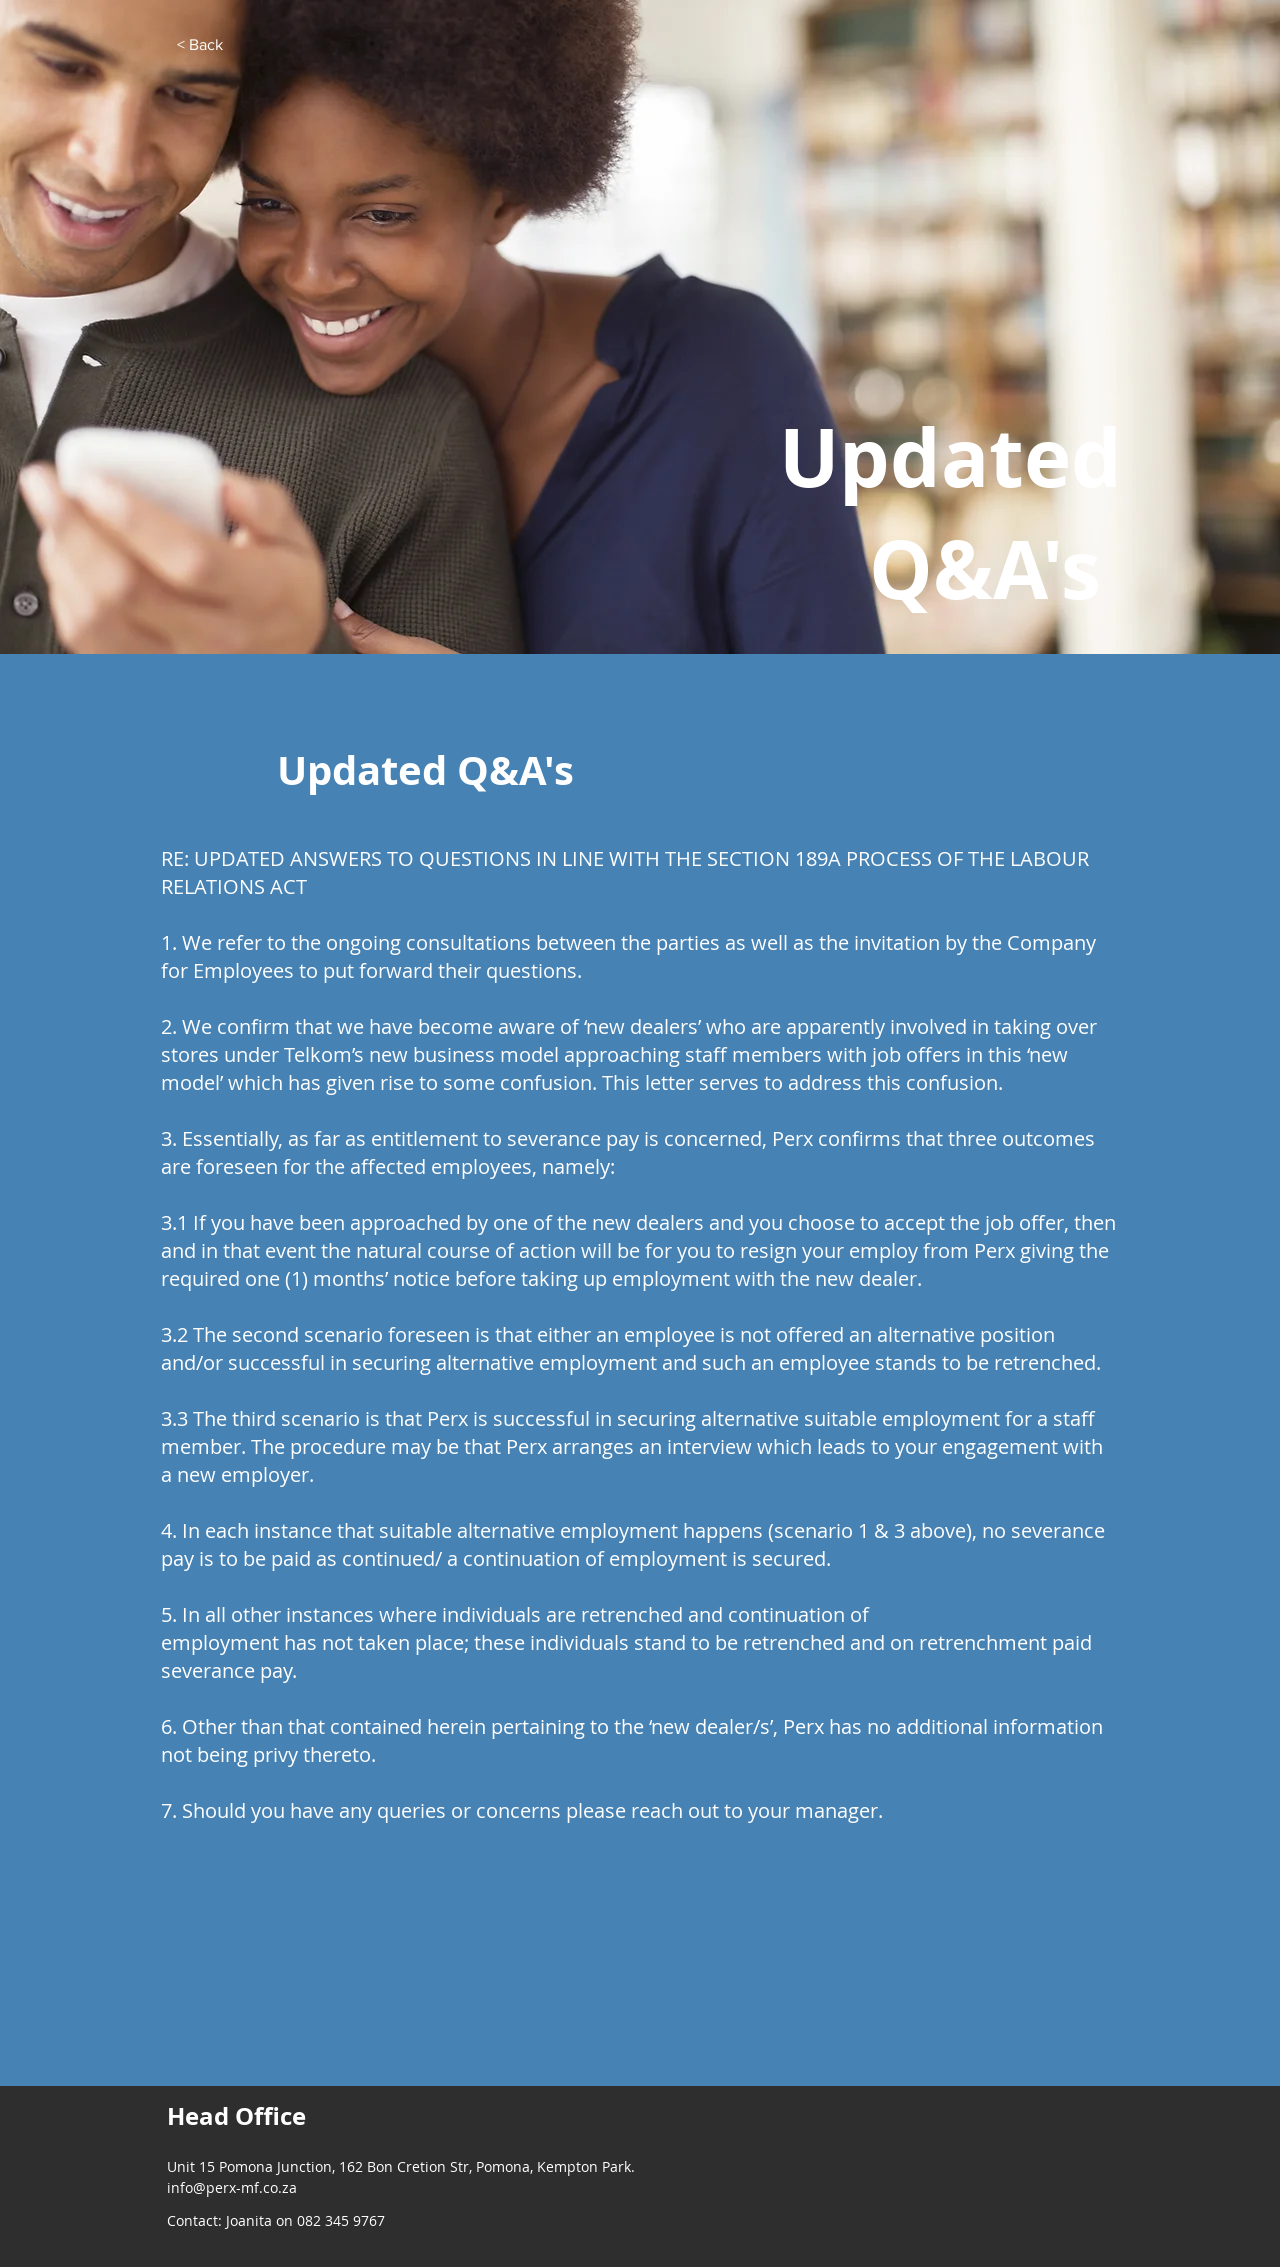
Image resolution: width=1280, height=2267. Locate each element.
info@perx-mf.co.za (232, 2187)
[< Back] (199, 45)
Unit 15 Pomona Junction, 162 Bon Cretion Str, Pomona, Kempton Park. (401, 2166)
